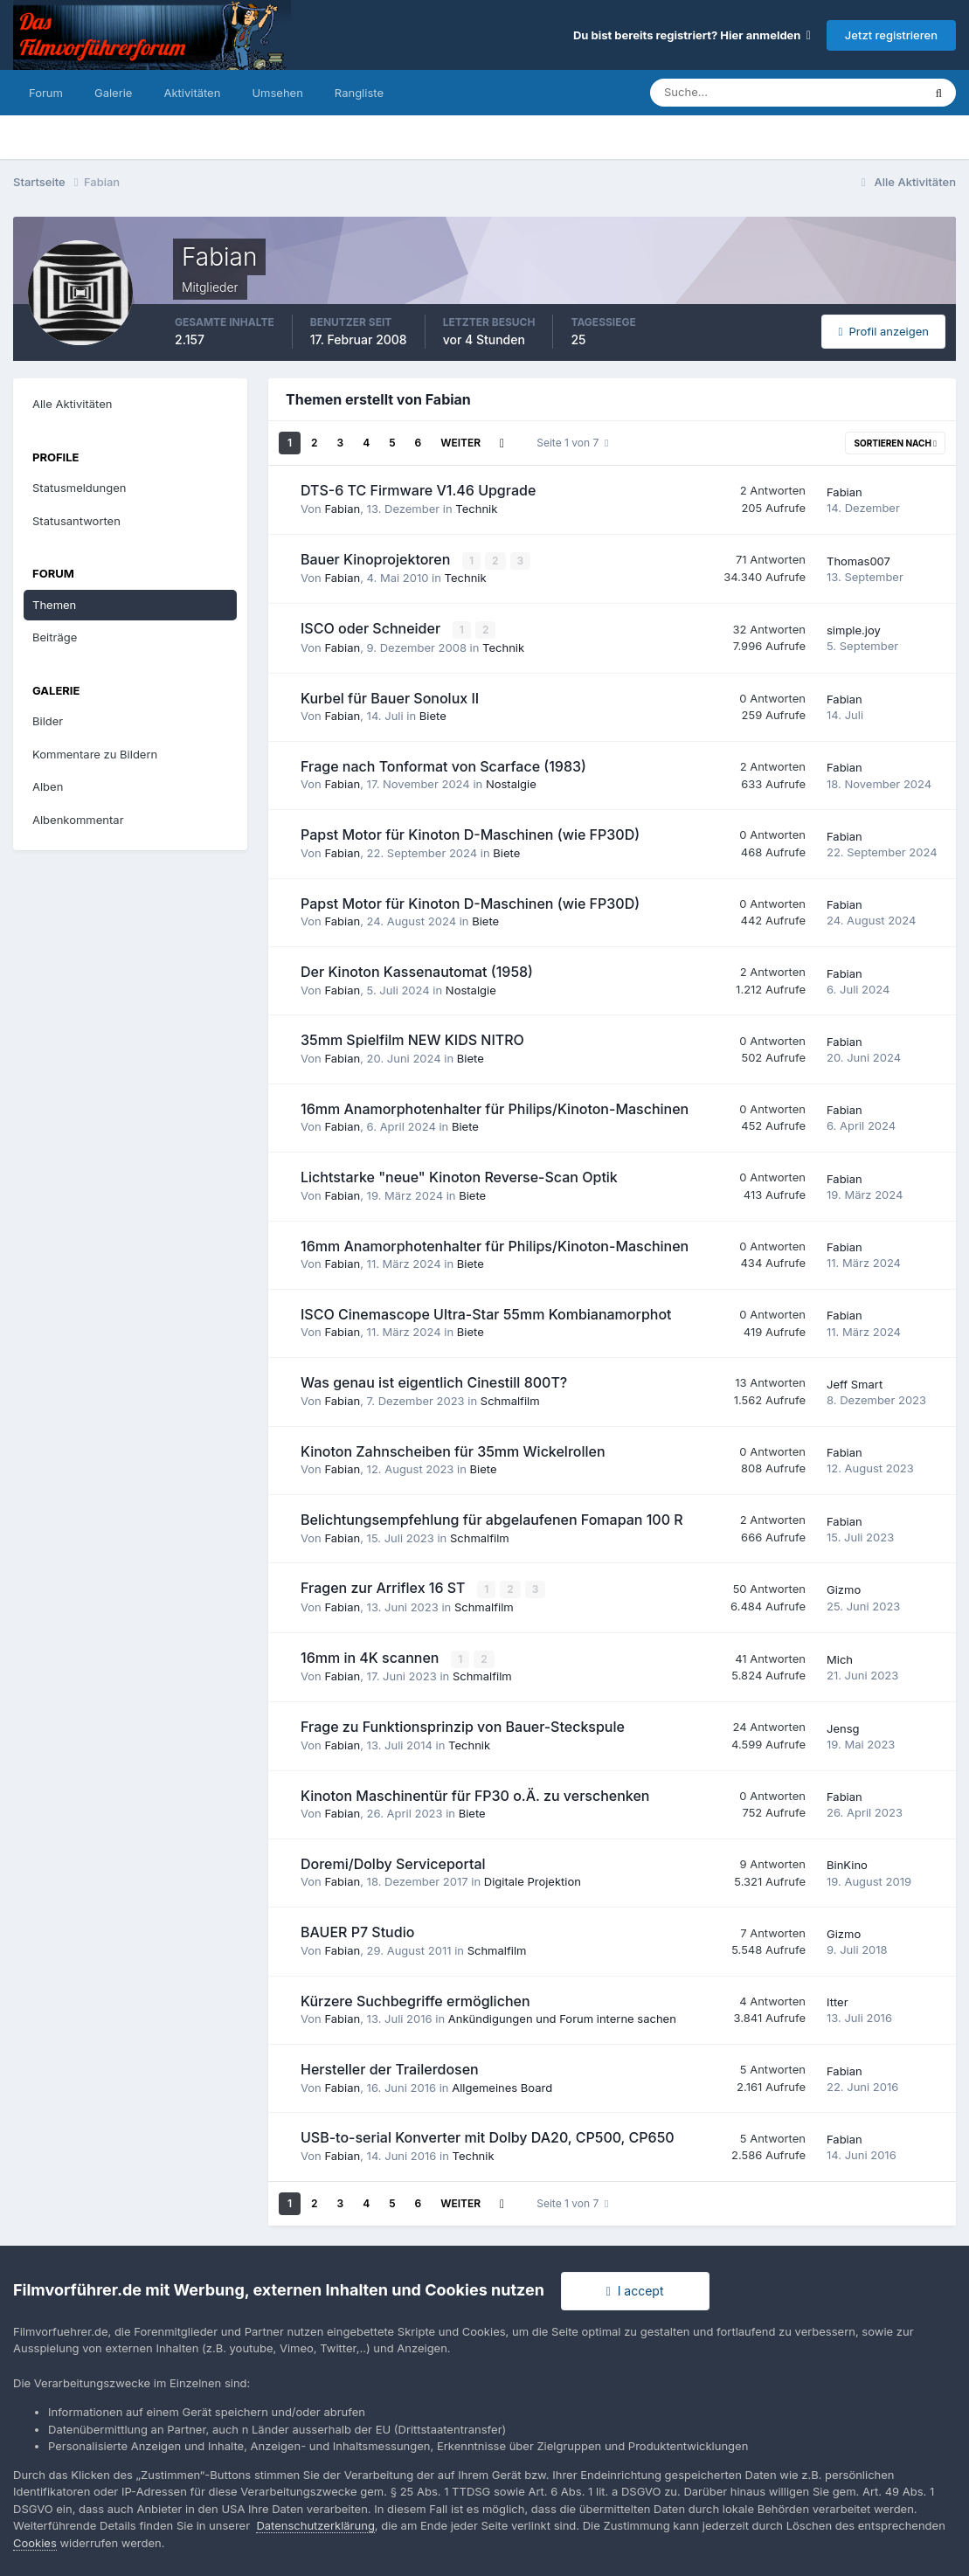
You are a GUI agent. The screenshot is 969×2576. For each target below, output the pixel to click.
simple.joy (854, 629)
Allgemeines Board (502, 2085)
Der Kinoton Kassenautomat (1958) (417, 971)
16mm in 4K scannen (372, 1656)
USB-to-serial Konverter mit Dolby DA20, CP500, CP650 (488, 2135)
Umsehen (277, 93)
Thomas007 (858, 560)
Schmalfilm (510, 1400)
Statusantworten (76, 521)
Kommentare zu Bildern (94, 754)
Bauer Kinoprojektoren (377, 559)
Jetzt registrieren (891, 35)
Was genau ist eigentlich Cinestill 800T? (434, 1381)
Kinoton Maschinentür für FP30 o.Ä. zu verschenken (475, 1793)
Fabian (342, 509)
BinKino (847, 1863)
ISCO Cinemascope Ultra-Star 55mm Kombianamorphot (486, 1313)
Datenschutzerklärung (315, 2525)
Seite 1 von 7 (572, 442)
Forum (46, 93)
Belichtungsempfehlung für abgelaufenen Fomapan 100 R (492, 1518)
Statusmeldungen (79, 488)
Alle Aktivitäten (72, 404)
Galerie (113, 93)
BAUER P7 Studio (357, 1930)
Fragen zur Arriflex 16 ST (385, 1587)
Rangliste (359, 93)
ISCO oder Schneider (372, 628)
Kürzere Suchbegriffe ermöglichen (415, 1999)
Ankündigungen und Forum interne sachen (562, 2017)
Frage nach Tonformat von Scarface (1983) (443, 765)
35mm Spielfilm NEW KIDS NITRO (412, 1039)
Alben (47, 786)
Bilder (47, 721)
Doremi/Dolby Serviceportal (393, 1862)
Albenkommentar (78, 820)
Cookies (35, 2543)
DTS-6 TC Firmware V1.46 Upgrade (418, 490)
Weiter (460, 442)
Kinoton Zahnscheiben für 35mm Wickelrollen (453, 1450)
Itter (837, 2000)
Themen (54, 605)
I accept (635, 2290)
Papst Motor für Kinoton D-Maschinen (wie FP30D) (470, 833)
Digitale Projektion (532, 1880)
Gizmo (844, 1589)
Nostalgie (511, 783)
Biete (432, 715)
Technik (476, 509)
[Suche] (725, 93)
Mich (840, 1658)
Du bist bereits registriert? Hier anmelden (692, 35)
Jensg (843, 1727)
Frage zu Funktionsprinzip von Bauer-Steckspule (463, 1725)
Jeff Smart (854, 1383)
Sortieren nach (895, 443)
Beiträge (54, 637)
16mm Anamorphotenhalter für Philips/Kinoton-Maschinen (495, 1108)
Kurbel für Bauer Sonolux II (390, 696)
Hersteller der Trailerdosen (390, 2067)
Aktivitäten (191, 93)
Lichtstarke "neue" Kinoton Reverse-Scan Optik (459, 1176)
